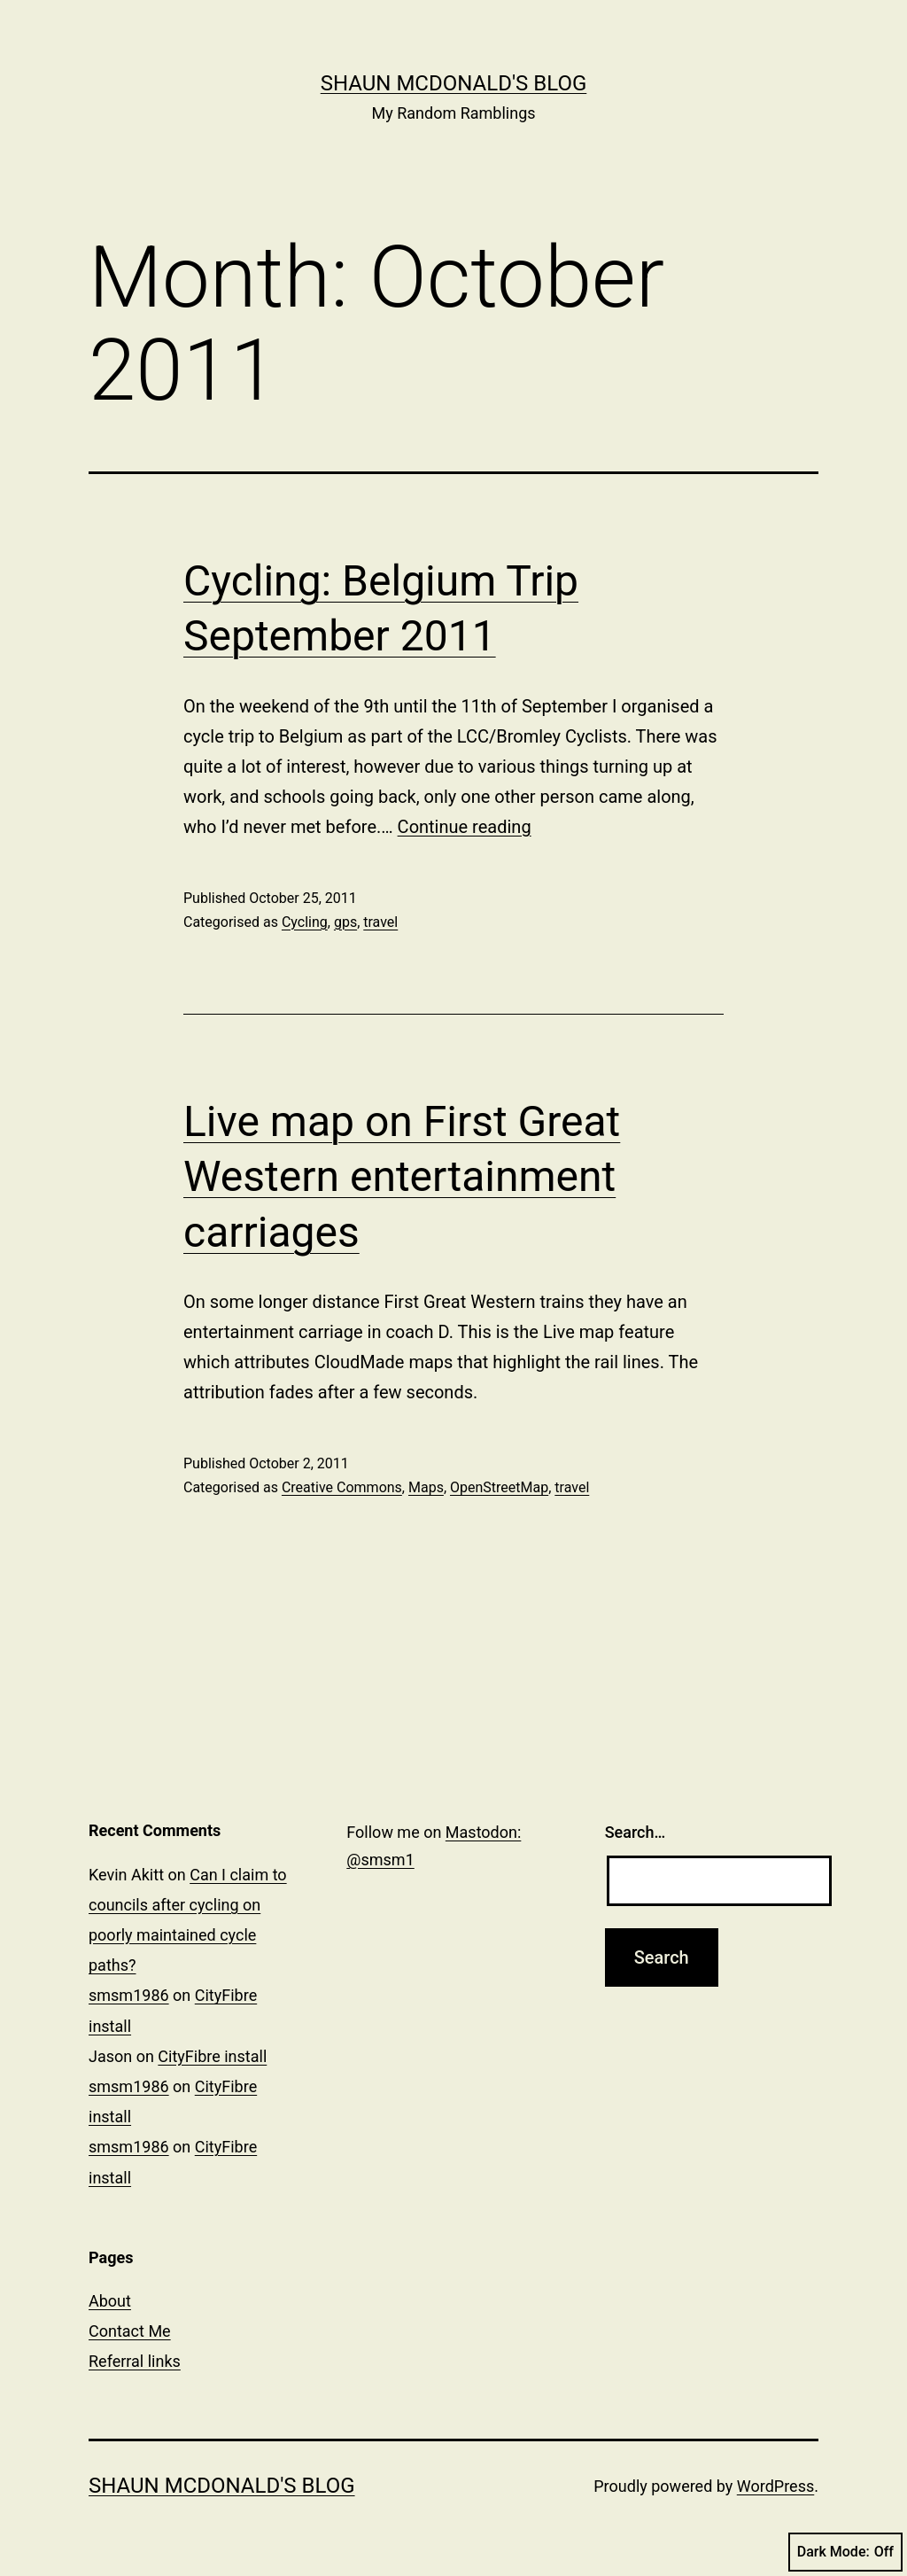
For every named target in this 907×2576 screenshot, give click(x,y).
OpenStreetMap (499, 1487)
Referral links (135, 2361)
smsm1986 (129, 1995)
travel (380, 922)
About (110, 2301)
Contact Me (130, 2331)
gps (345, 922)
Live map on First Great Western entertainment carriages (401, 1176)
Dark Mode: (845, 2552)
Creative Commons (342, 1487)
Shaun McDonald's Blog (454, 83)
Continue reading (464, 826)
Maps (426, 1487)
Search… (635, 1832)
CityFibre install (212, 2056)
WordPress (775, 2486)
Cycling (305, 922)
